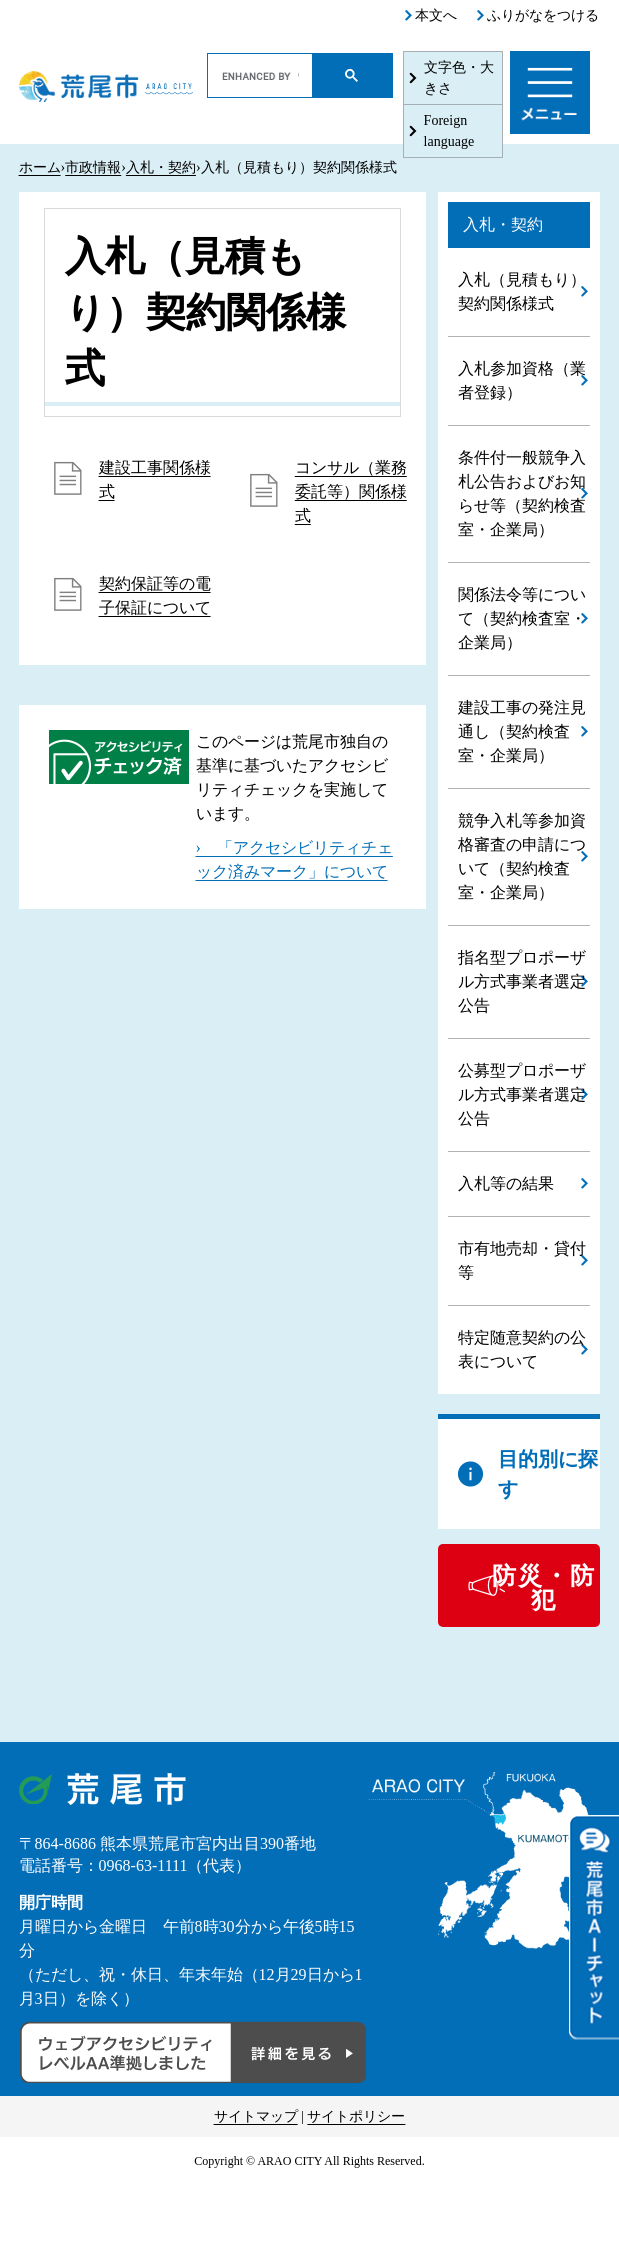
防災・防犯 (544, 1588)
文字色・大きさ (459, 78)
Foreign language (449, 131)
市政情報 (93, 167)
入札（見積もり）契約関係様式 (522, 291)
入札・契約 (161, 167)
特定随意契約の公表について (522, 1349)
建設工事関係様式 (155, 479)
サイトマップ (256, 2116)
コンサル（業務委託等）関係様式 (351, 491)
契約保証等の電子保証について (155, 595)
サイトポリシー (356, 2116)
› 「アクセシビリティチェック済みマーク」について (294, 859)
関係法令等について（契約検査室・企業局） (522, 618)
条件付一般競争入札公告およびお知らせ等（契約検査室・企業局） (522, 493)
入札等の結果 (506, 1183)
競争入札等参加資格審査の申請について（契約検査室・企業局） (522, 856)
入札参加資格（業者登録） (522, 380)
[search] (260, 76)
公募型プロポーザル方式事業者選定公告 (522, 1094)
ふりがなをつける (543, 15)
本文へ (436, 15)
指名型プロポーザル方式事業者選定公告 (522, 981)
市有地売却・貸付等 (522, 1260)
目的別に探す (548, 1474)
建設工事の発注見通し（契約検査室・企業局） (522, 731)
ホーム (40, 167)
